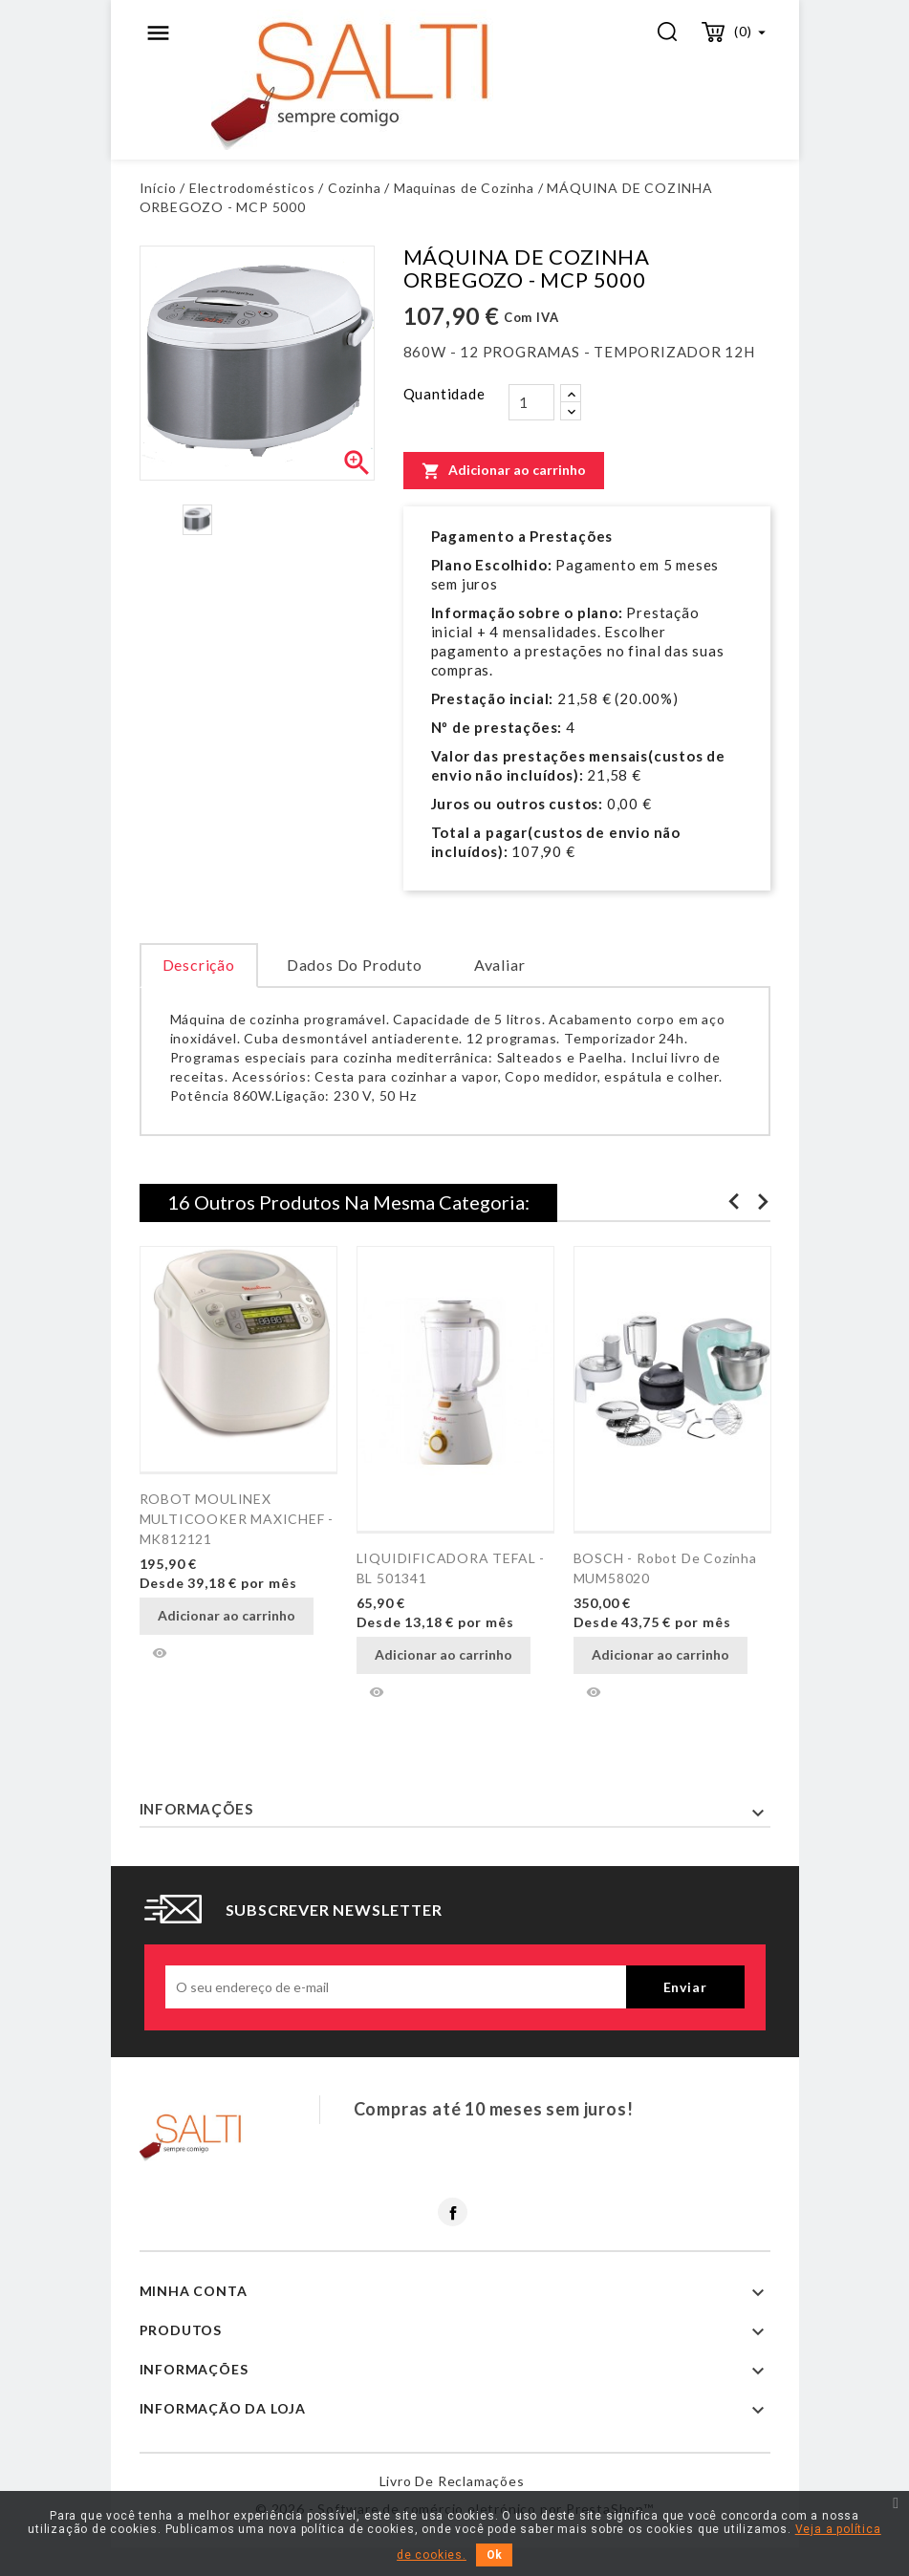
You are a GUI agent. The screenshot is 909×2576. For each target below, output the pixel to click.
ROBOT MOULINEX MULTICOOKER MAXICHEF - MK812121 (237, 1519)
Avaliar (500, 964)
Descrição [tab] (198, 964)
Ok (494, 2555)
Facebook (452, 2212)
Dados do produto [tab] (354, 964)
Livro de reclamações (452, 2481)
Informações (196, 1808)
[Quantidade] (531, 402)
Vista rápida (159, 1653)
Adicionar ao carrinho (504, 470)
